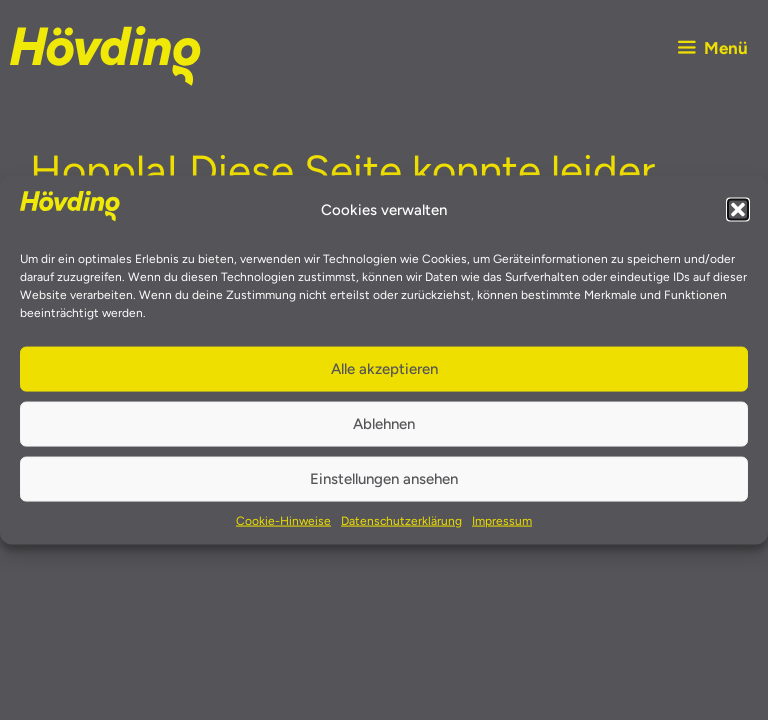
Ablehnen (384, 424)
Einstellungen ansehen (384, 479)
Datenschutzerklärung (401, 520)
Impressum (502, 520)
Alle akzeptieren (384, 369)
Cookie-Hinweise (283, 520)
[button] (738, 210)
